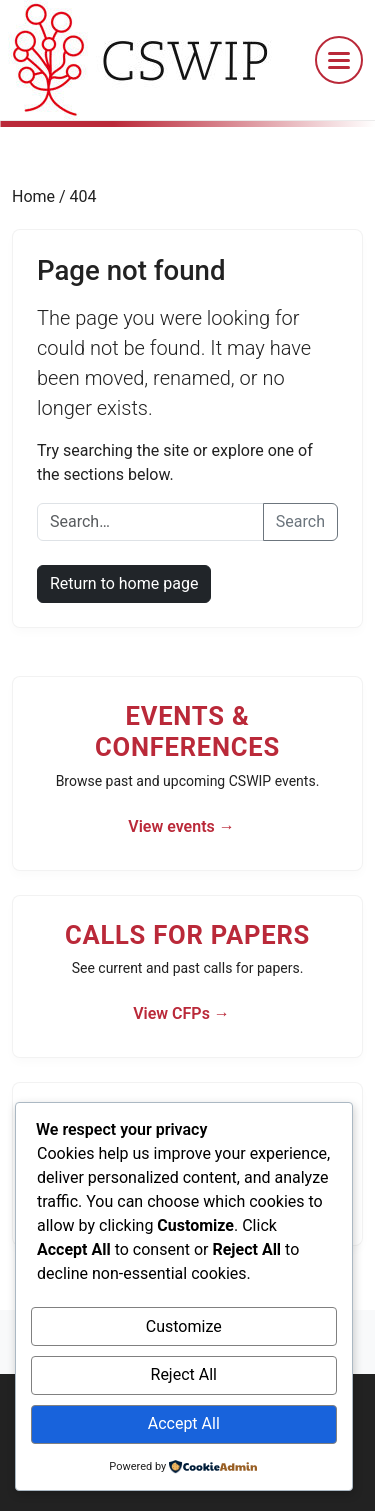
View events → (181, 826)
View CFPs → (181, 1013)
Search (300, 521)
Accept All (184, 1423)
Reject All (184, 1374)
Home (35, 196)
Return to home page (124, 583)
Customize (184, 1326)
